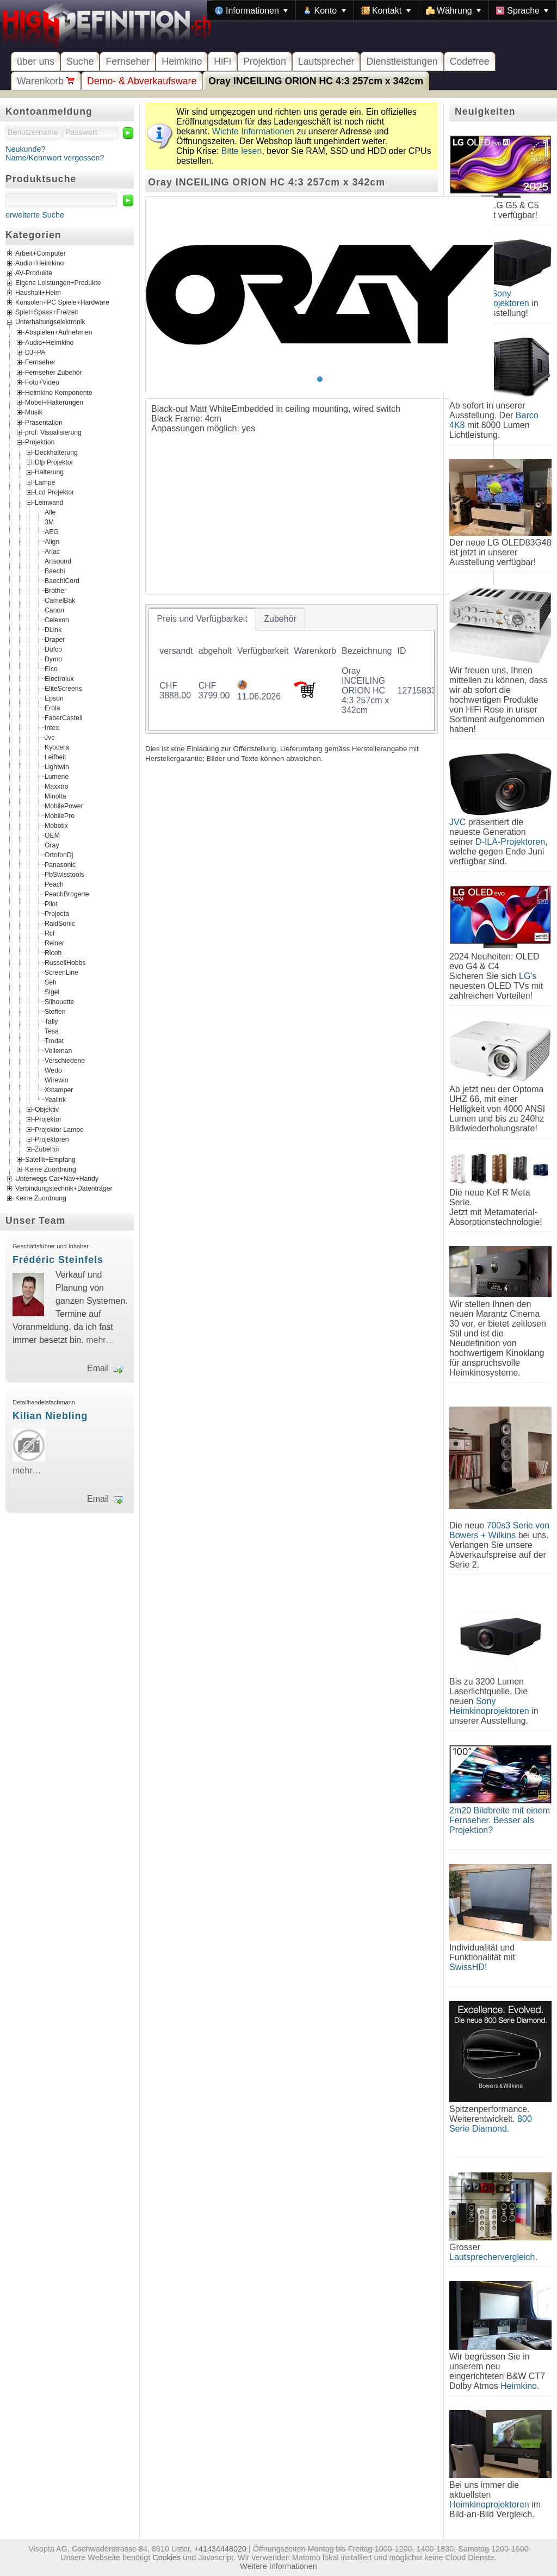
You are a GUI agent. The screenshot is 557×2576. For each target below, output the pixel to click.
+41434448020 (220, 2548)
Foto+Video (42, 382)
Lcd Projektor (54, 492)
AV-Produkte (33, 273)
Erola (52, 707)
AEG (52, 531)
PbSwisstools (64, 874)
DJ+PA (35, 352)
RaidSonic (60, 923)
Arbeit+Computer (40, 254)
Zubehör (47, 1149)
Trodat (54, 1040)
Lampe (45, 482)
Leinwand (49, 502)
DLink (53, 629)
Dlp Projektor (54, 462)
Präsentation (44, 422)
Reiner (54, 942)
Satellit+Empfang (50, 1159)
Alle (50, 512)
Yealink (55, 1099)
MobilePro (60, 815)
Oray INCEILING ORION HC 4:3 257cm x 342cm (315, 81)
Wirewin (57, 1079)
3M (49, 521)
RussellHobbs (65, 962)
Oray (52, 845)
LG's (527, 976)
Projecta (57, 913)
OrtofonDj (59, 854)
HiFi (222, 61)
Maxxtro (57, 786)
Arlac (52, 551)
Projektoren (52, 1139)
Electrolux (59, 678)
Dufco (53, 649)
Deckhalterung (56, 452)
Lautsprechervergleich (492, 2257)
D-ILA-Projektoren (510, 841)
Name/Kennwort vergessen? (54, 157)
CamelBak (60, 600)
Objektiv (47, 1109)
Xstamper (59, 1089)
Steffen (55, 1011)
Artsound (58, 561)
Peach (54, 884)
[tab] (202, 619)
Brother (55, 590)
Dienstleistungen (401, 61)
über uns (35, 61)
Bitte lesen (241, 151)
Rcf (49, 933)
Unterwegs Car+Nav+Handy (56, 1179)
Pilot (51, 903)
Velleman (58, 1050)
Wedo (53, 1070)
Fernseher (128, 61)
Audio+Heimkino (39, 264)
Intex (52, 727)
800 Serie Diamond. (490, 2123)
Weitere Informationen (278, 2566)
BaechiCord (62, 580)
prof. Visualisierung (53, 432)
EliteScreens (63, 688)
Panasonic (60, 864)
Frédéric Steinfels (58, 1259)
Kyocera (57, 747)
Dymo (53, 658)
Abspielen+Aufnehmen (58, 332)
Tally (51, 1021)
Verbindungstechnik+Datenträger (64, 1189)
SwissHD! (468, 1967)
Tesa (52, 1031)
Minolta (55, 796)
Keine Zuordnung (50, 1169)
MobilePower (64, 805)
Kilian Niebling (50, 1415)
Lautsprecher (326, 61)
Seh (51, 982)
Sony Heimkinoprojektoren (489, 1706)
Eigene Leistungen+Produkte (58, 283)
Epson (54, 698)
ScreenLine (61, 972)
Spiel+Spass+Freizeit (46, 313)
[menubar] (382, 10)
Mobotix (56, 825)
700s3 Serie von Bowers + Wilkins (499, 1530)
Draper (55, 639)
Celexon (57, 619)
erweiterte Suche (34, 214)
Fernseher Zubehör (53, 372)
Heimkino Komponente (58, 392)
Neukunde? (25, 149)
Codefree (470, 61)
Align (52, 541)
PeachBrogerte (67, 893)
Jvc (49, 737)
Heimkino (182, 61)
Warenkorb (46, 81)
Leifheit (55, 756)
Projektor (48, 1119)
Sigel (52, 991)
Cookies (166, 2557)
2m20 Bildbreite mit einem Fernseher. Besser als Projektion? (499, 1820)
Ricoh (53, 952)
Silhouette (59, 1001)
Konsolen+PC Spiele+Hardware (62, 303)
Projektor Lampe (59, 1129)
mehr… (100, 1340)
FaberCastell (63, 717)
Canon (54, 610)
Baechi (55, 570)
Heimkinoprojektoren (489, 2504)
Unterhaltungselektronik (50, 322)
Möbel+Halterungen (54, 402)
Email (98, 1368)
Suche (80, 61)
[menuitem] (251, 10)
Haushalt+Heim (38, 293)
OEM (52, 835)
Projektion (264, 61)
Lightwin (57, 766)
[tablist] (291, 669)
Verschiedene (65, 1060)
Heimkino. (519, 2386)
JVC (457, 822)
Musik (33, 412)
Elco (51, 668)
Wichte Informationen (253, 131)
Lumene (57, 776)
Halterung (49, 472)
